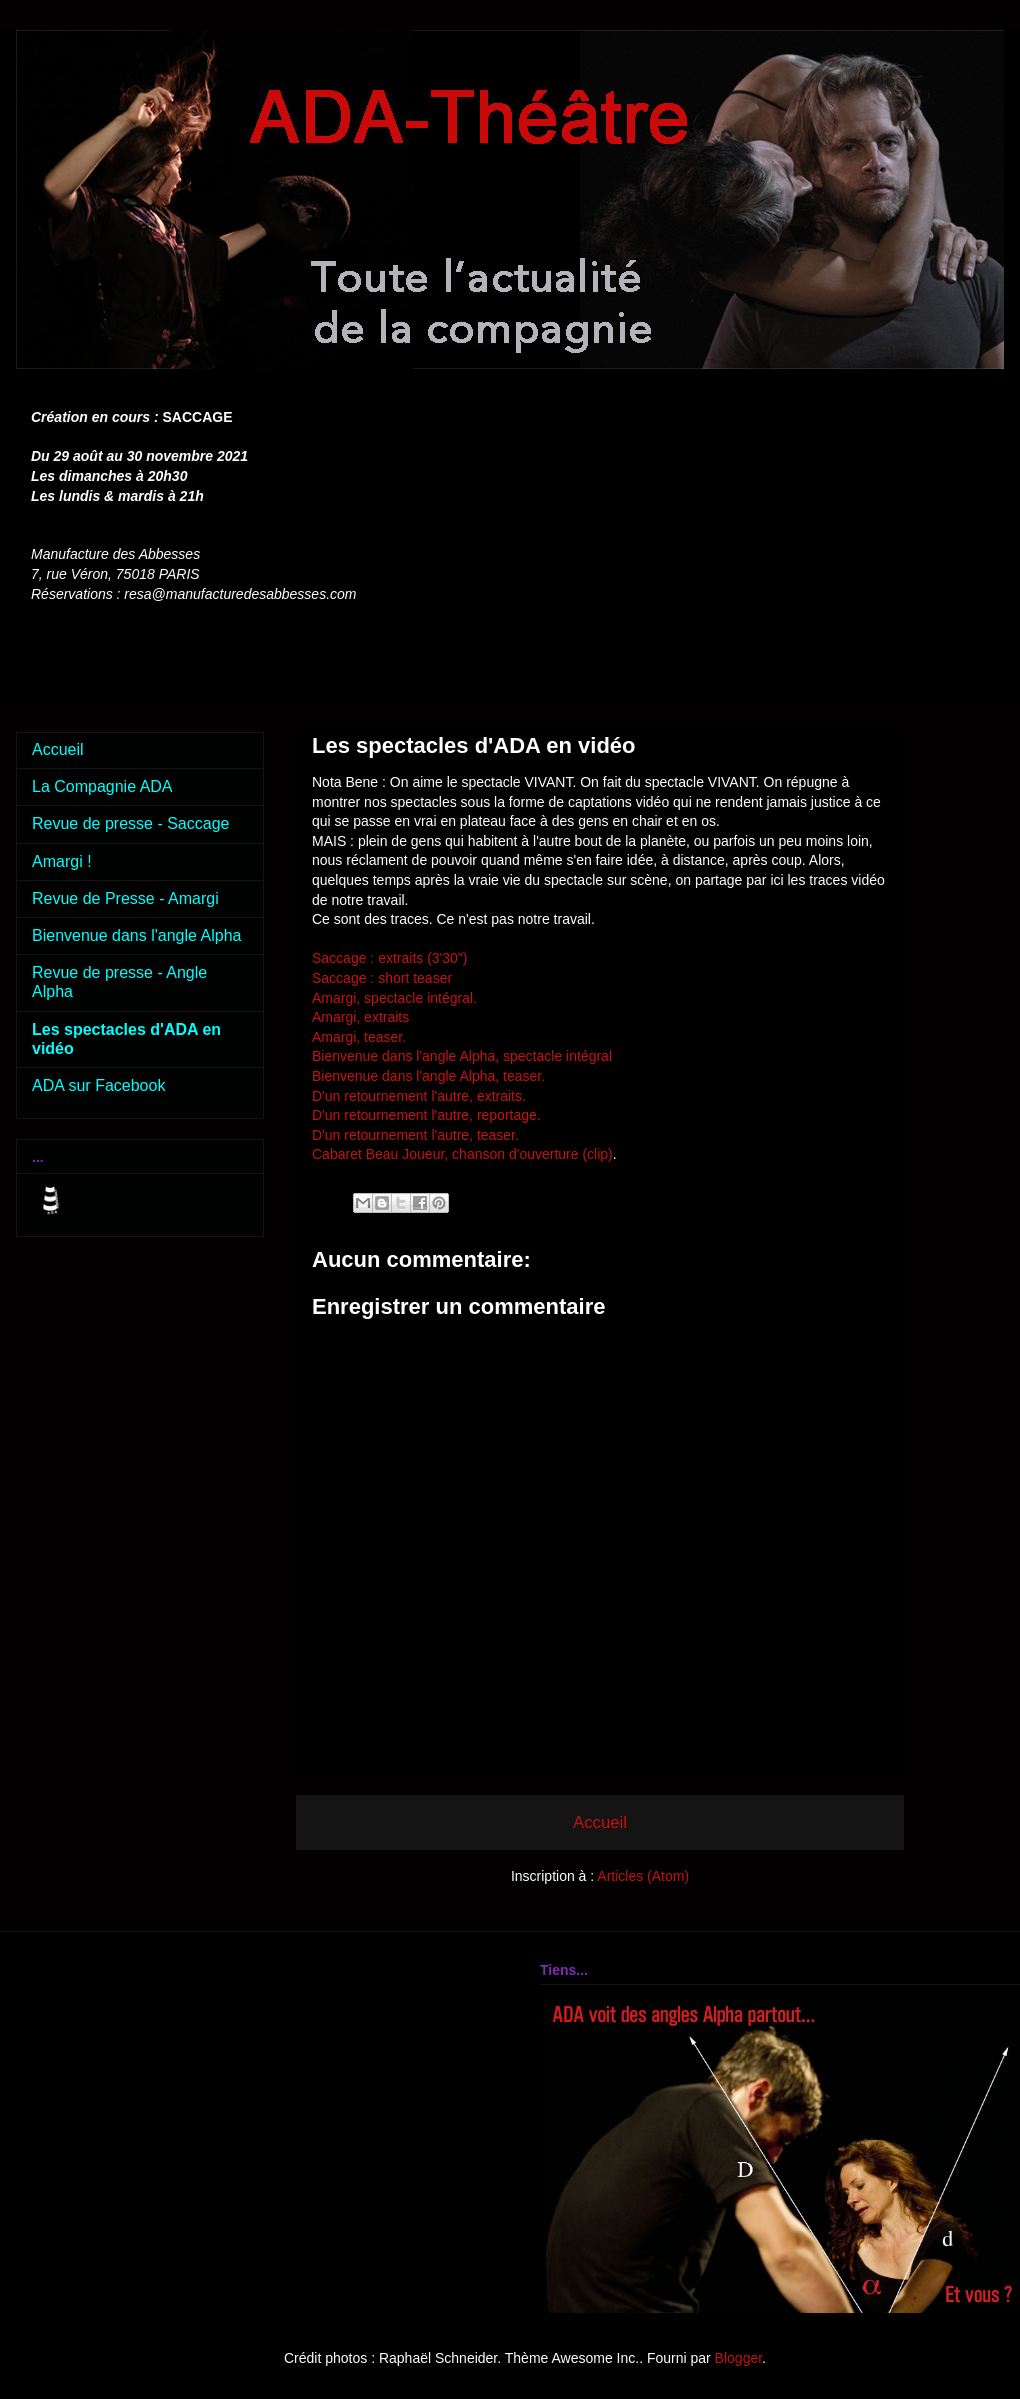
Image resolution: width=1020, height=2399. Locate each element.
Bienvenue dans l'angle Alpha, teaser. (430, 1076)
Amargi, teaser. (361, 1037)
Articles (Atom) (643, 1876)
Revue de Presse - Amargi (125, 898)
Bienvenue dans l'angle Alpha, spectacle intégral (462, 1056)
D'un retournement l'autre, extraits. (421, 1096)
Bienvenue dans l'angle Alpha (136, 935)
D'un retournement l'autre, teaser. (417, 1135)
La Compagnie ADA (102, 786)
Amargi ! (62, 861)
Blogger (738, 2358)
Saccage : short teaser (382, 978)
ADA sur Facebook (98, 1085)
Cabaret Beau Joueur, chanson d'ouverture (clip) (462, 1154)
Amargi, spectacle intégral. (396, 998)
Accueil (600, 1822)
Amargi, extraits (360, 1017)
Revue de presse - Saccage (130, 823)
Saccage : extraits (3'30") (390, 958)
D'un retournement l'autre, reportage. (426, 1115)
